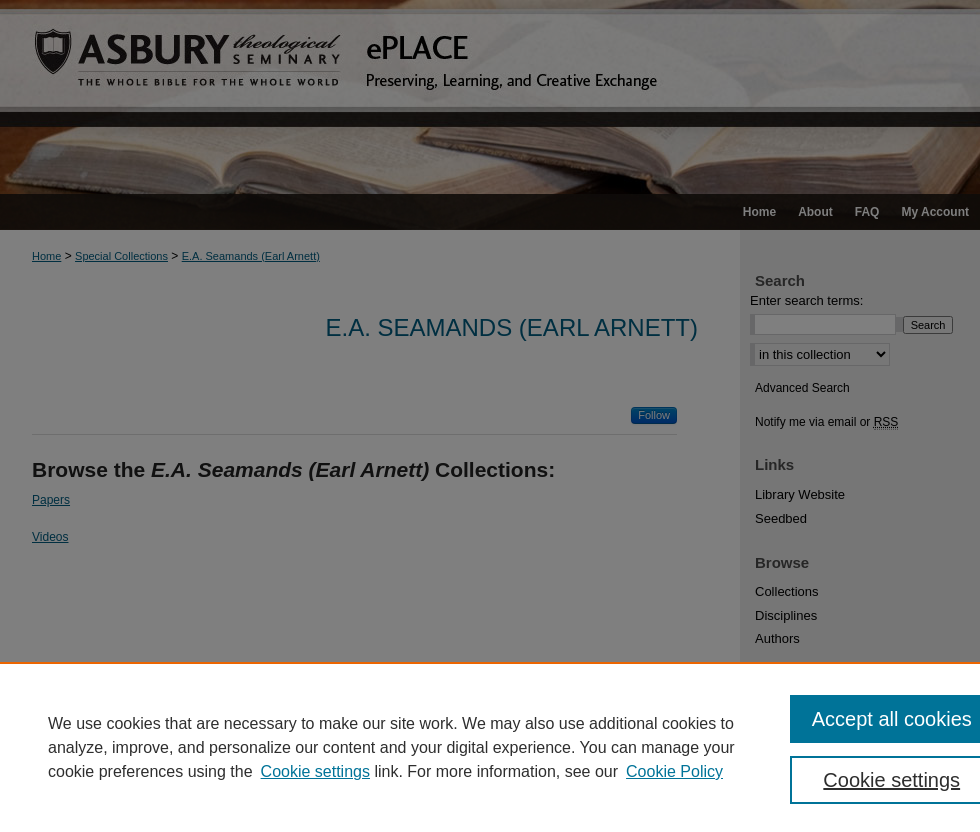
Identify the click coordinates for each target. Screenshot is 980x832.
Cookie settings (315, 771)
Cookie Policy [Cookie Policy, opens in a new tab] (674, 771)
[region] (490, 747)
